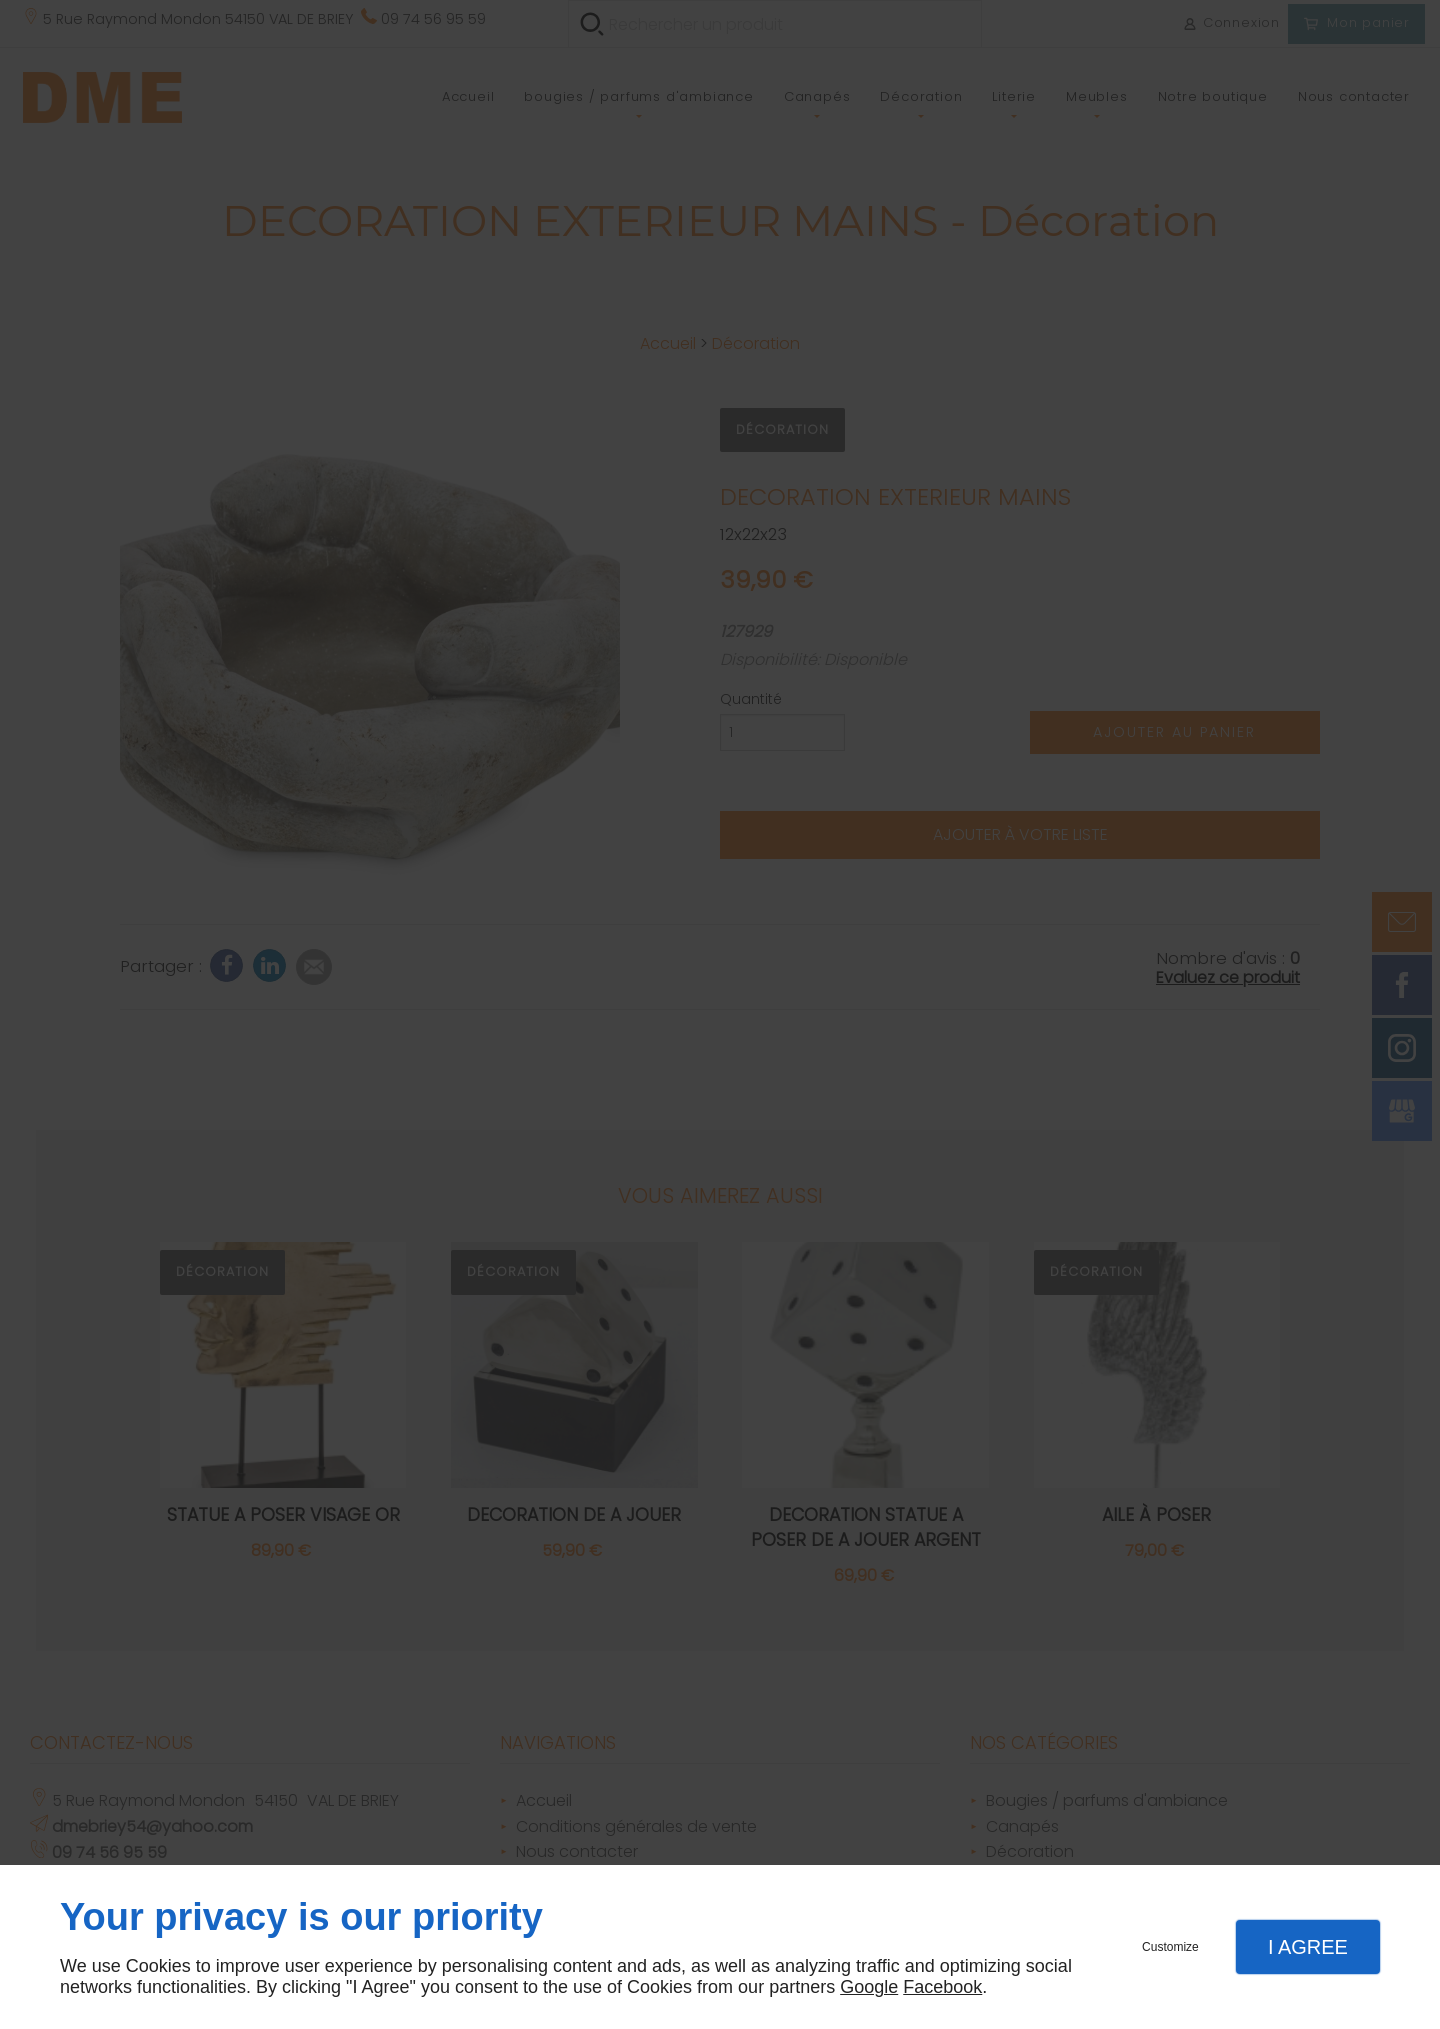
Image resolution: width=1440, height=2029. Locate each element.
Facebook (942, 1987)
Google (869, 1987)
